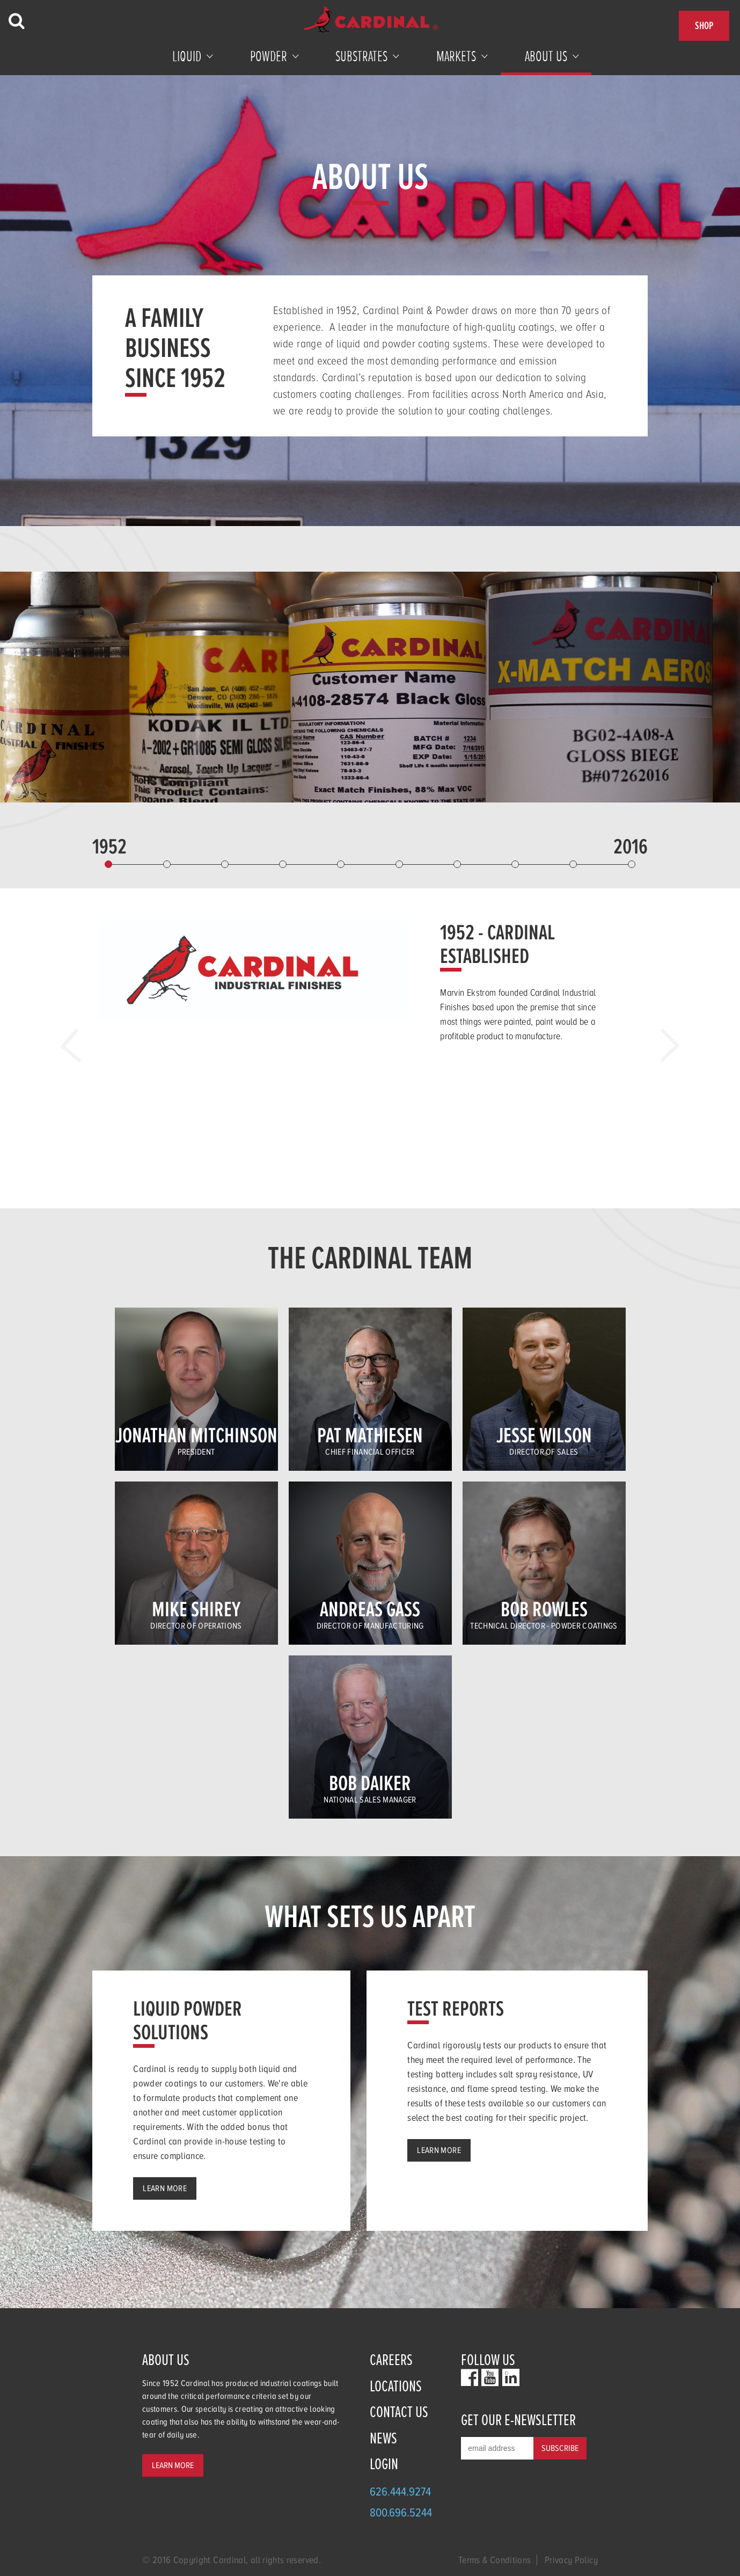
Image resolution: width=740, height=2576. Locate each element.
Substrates (361, 56)
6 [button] (399, 864)
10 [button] (631, 864)
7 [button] (457, 864)
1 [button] (108, 864)
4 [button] (283, 864)
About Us (546, 56)
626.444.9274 (400, 2491)
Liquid (186, 56)
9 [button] (573, 864)
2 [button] (167, 864)
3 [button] (225, 864)
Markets (456, 56)
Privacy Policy (571, 2560)
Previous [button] (77, 1045)
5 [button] (341, 864)
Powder (268, 56)
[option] (370, 987)
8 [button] (515, 864)
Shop (704, 25)
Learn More (165, 2188)
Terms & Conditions (494, 2560)
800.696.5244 (401, 2512)
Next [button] (662, 1045)
